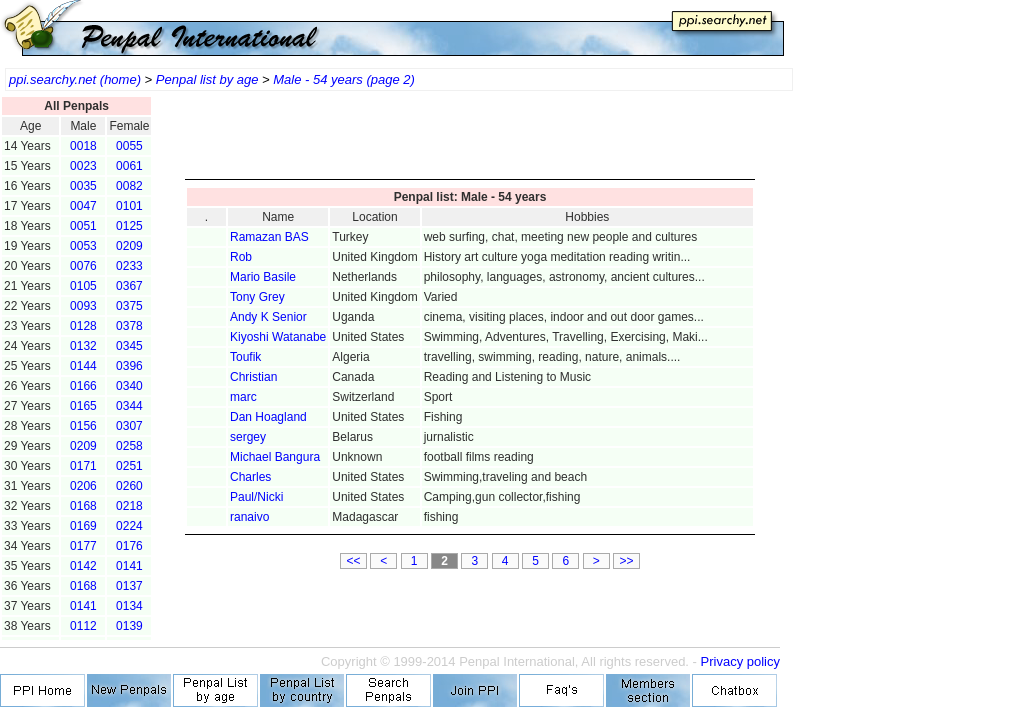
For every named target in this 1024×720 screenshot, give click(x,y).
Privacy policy (740, 661)
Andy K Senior (268, 317)
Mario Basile (263, 277)
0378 (129, 326)
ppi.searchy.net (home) (75, 79)
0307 (129, 426)
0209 (129, 246)
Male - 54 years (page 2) (344, 79)
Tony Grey (257, 297)
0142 (83, 566)
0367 (129, 286)
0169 (83, 526)
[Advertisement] (470, 140)
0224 (129, 526)
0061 (129, 166)
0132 (83, 346)
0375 (129, 306)
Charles (250, 477)
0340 (129, 386)
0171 (83, 466)
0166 (83, 386)
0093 (83, 306)
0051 (83, 226)
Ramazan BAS (269, 237)
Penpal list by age (207, 79)
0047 (83, 206)
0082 (129, 186)
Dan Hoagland (268, 417)
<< (353, 561)
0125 (129, 226)
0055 (129, 146)
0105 (83, 286)
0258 (129, 446)
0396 (129, 366)
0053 (83, 246)
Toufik (245, 357)
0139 (129, 626)
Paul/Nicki (256, 497)
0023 (83, 166)
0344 (129, 406)
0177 (83, 546)
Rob (241, 257)
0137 (129, 586)
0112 (83, 626)
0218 (129, 506)
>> (627, 561)
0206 (83, 486)
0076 (83, 266)
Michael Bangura (275, 457)
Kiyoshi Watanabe (278, 337)
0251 (129, 466)
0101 (129, 206)
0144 (83, 366)
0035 (83, 186)
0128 (83, 326)
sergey (248, 437)
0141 (129, 566)
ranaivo (249, 517)
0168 (83, 506)
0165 (83, 406)
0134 (129, 606)
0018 (83, 146)
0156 (83, 426)
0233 (129, 266)
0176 (129, 546)
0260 (129, 486)
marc (243, 397)
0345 (129, 346)
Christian (253, 377)
